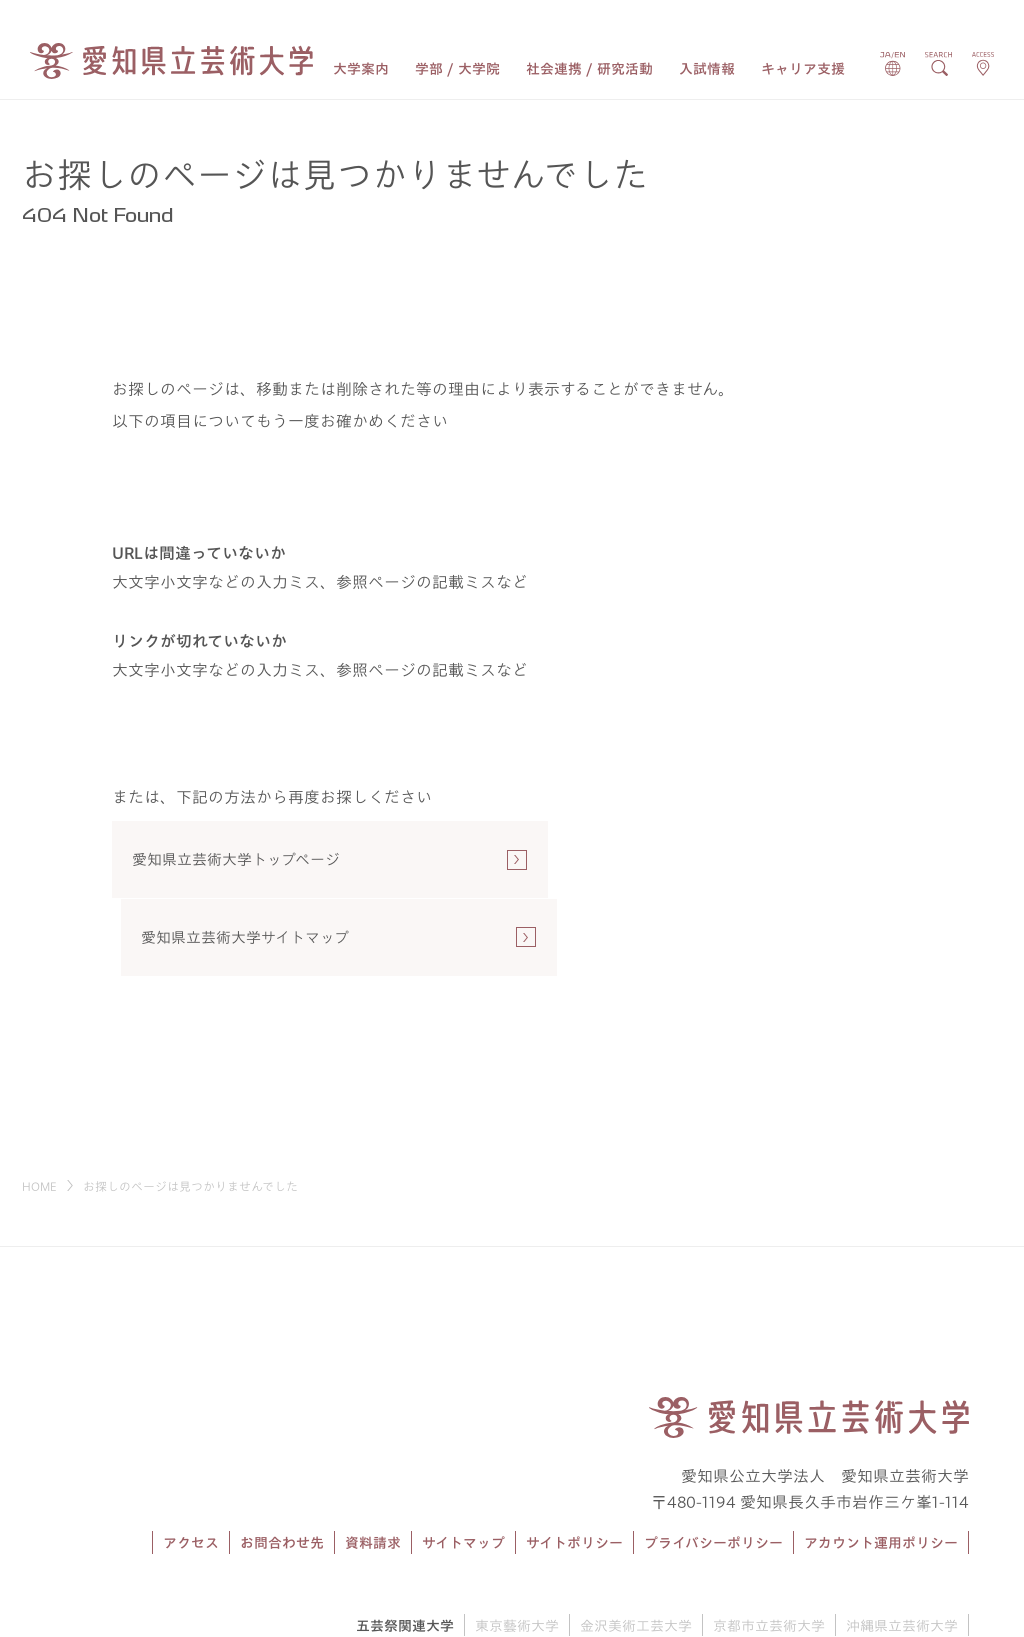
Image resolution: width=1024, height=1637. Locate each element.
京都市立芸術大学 (769, 1551)
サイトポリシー (574, 1469)
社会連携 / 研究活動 (589, 69)
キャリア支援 (803, 69)
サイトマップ (463, 1469)
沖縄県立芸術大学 (902, 1551)
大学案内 (361, 69)
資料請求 (373, 1469)
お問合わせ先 (282, 1469)
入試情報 (707, 69)
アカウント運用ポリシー (881, 1469)
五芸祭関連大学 (405, 1551)
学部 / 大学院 (457, 69)
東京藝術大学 (517, 1551)
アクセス (191, 1469)
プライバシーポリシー (713, 1469)
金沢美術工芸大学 (636, 1551)
